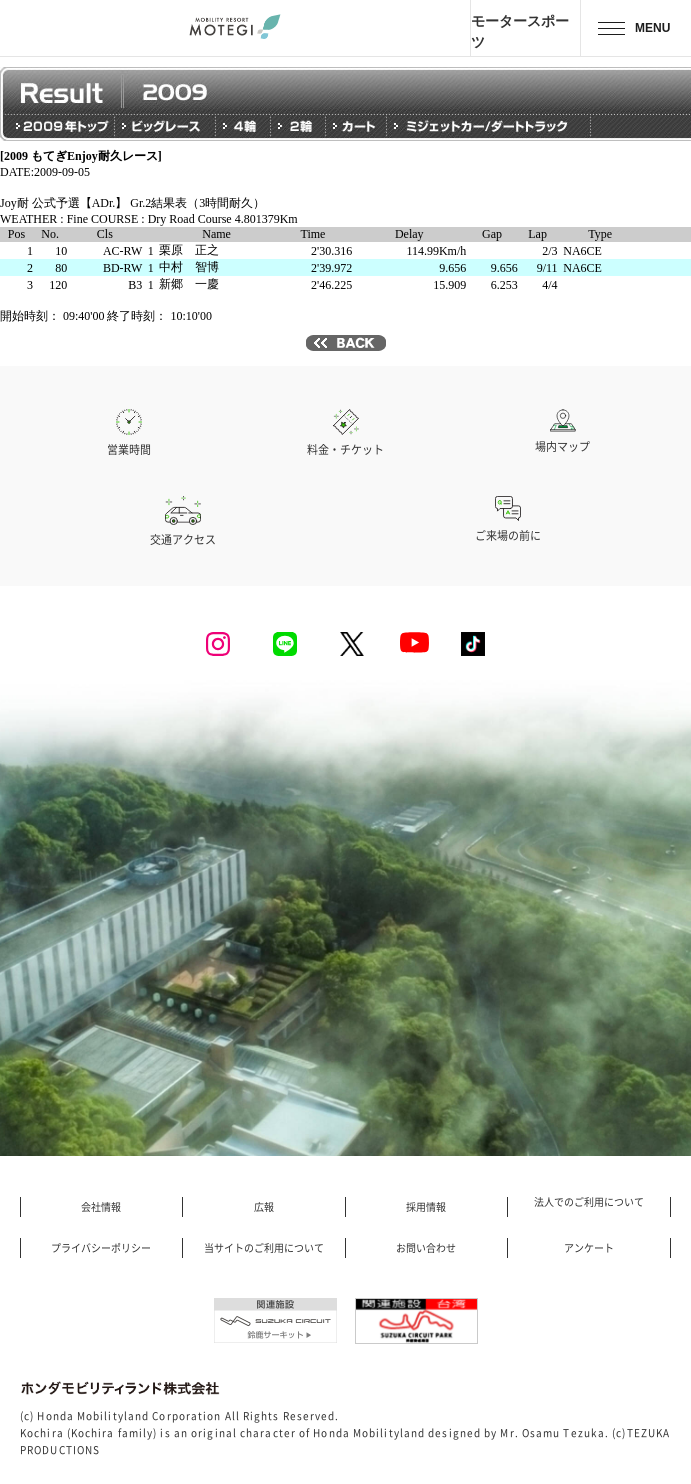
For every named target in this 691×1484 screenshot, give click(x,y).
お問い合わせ (426, 1248)
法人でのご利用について (589, 1202)
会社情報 (101, 1207)
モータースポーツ (520, 31)
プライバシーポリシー (101, 1248)
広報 (264, 1207)
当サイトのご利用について (264, 1248)
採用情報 (426, 1207)
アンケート (589, 1248)
